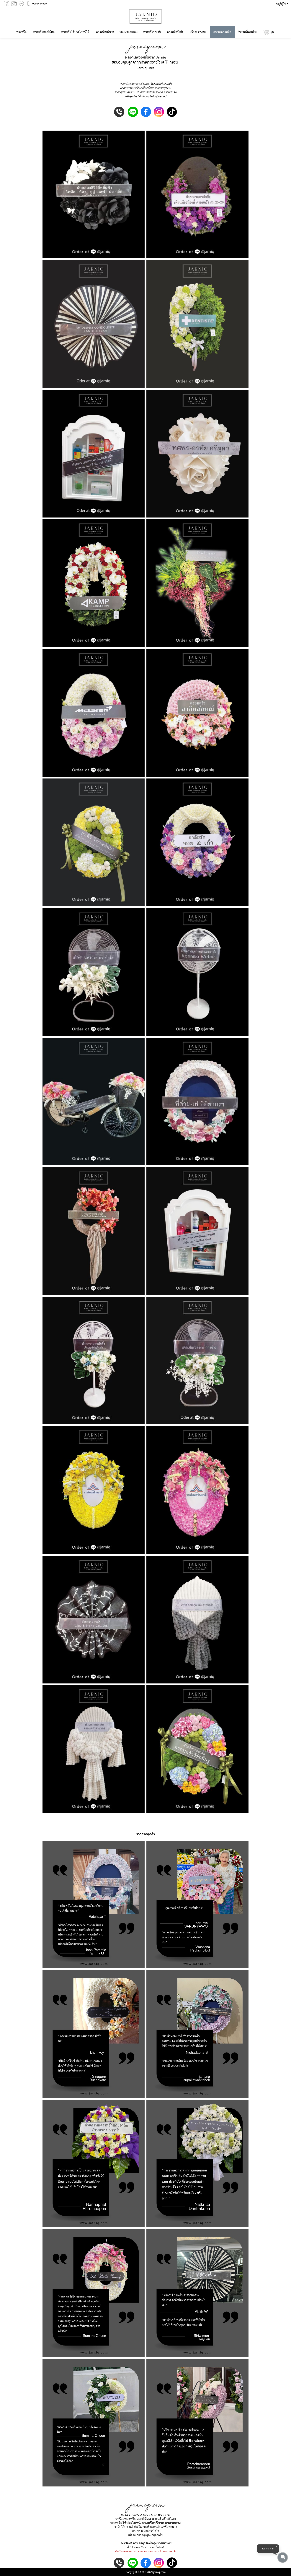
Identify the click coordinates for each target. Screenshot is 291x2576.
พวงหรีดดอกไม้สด (44, 32)
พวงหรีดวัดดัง (175, 32)
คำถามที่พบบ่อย (247, 32)
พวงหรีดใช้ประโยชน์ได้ (75, 32)
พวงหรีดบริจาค (105, 32)
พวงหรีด (21, 32)
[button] (281, 3)
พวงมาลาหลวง (129, 32)
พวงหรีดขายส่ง (152, 32)
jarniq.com (159, 2572)
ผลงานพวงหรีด (222, 32)
